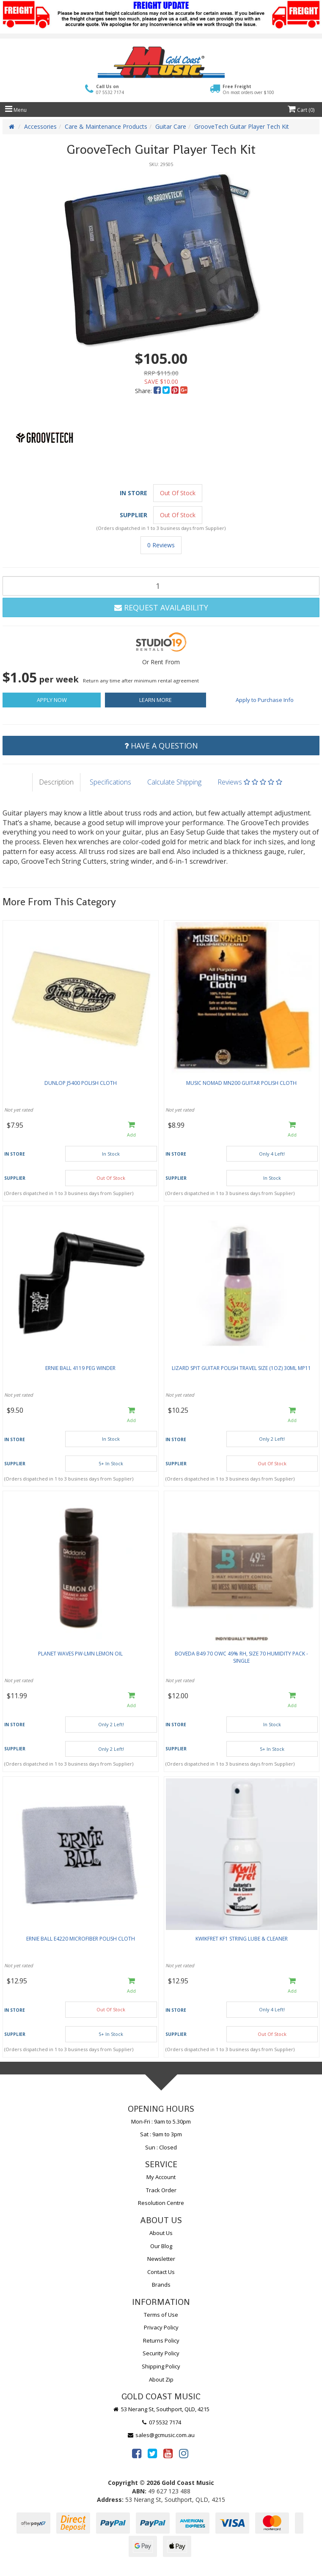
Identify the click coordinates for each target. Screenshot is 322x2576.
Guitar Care (170, 126)
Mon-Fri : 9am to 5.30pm (161, 2121)
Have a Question (161, 745)
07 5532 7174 (161, 2422)
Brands (161, 2284)
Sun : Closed (161, 2147)
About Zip (161, 2379)
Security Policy (161, 2353)
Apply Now (52, 700)
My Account (161, 2177)
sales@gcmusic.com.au (161, 2435)
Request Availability (161, 607)
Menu (16, 110)
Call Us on (110, 89)
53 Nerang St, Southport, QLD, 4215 (161, 2409)
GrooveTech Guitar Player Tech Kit (241, 126)
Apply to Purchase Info (265, 700)
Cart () (301, 110)
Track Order (161, 2190)
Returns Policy (161, 2340)
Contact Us (161, 2272)
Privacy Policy (161, 2327)
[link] (136, 2453)
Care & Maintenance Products (106, 126)
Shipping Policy (161, 2366)
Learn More (155, 700)
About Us (161, 2233)
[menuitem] (158, 391)
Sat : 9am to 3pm (161, 2134)
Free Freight (248, 89)
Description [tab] (56, 782)
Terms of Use (161, 2314)
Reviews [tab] (249, 782)
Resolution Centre (161, 2203)
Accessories (40, 126)
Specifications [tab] (110, 782)
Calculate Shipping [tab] (174, 782)
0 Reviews (161, 545)
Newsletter (161, 2259)
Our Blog (161, 2246)
